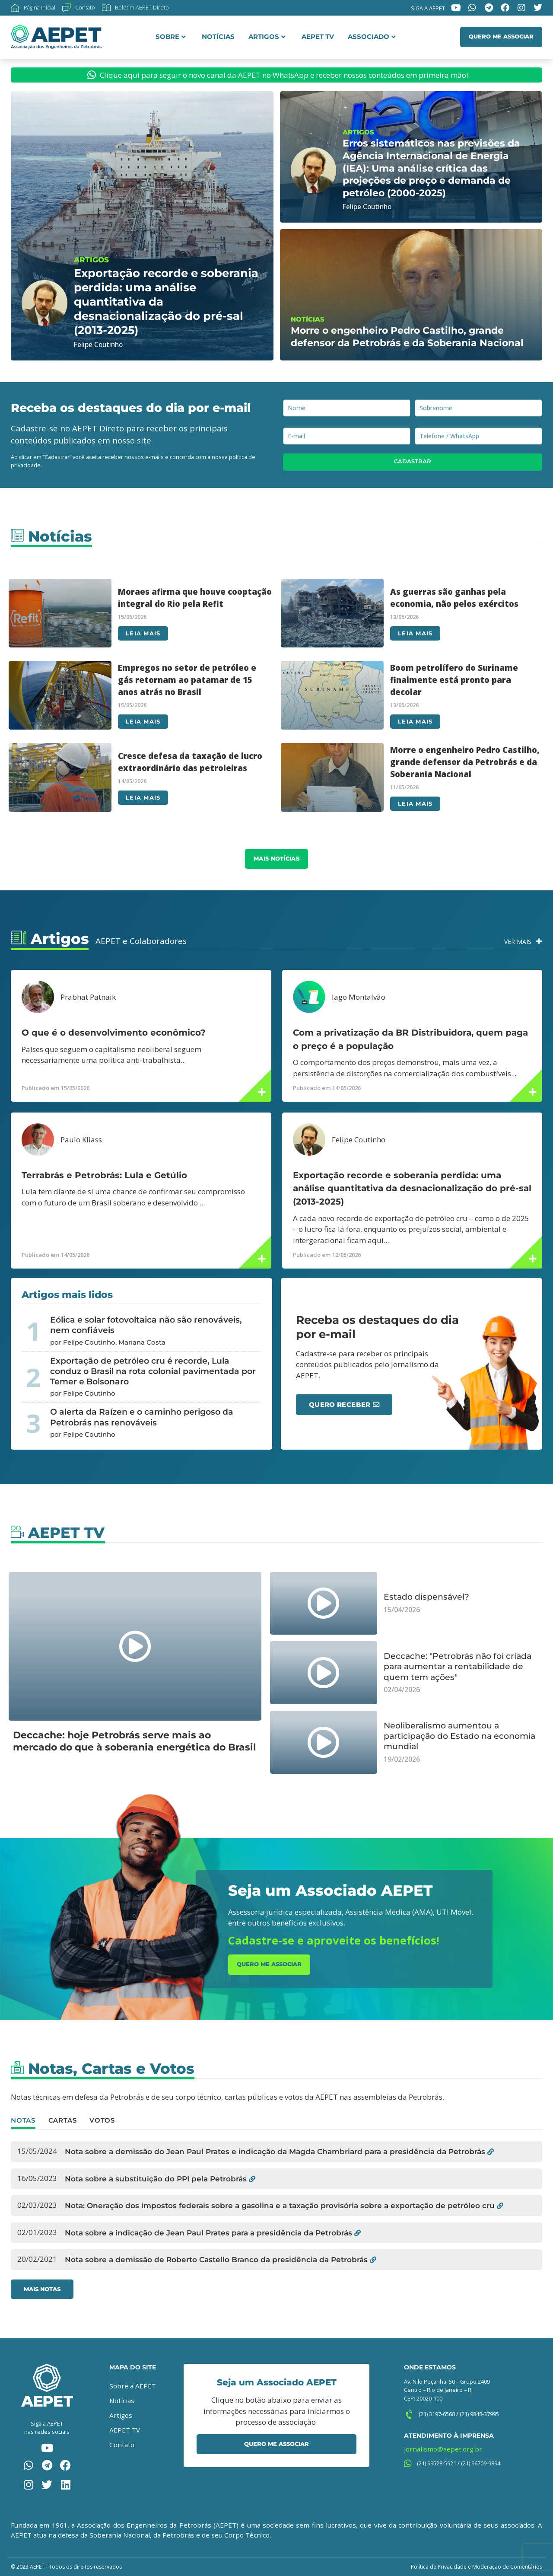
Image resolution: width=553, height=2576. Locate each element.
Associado (372, 36)
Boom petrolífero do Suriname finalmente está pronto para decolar (454, 679)
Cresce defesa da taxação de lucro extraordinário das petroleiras (190, 761)
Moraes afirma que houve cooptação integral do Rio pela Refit (195, 597)
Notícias (218, 36)
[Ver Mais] (539, 941)
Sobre (171, 36)
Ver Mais (517, 941)
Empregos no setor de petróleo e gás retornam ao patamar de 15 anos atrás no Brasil (187, 679)
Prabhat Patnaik (88, 997)
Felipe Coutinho (358, 1140)
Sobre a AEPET (132, 2386)
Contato (121, 2444)
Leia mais (143, 633)
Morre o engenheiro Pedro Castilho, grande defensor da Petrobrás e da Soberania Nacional (465, 761)
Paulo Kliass (81, 1140)
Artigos (267, 36)
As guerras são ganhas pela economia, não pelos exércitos (454, 597)
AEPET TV (318, 36)
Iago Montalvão (358, 997)
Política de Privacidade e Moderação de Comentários (476, 2566)
